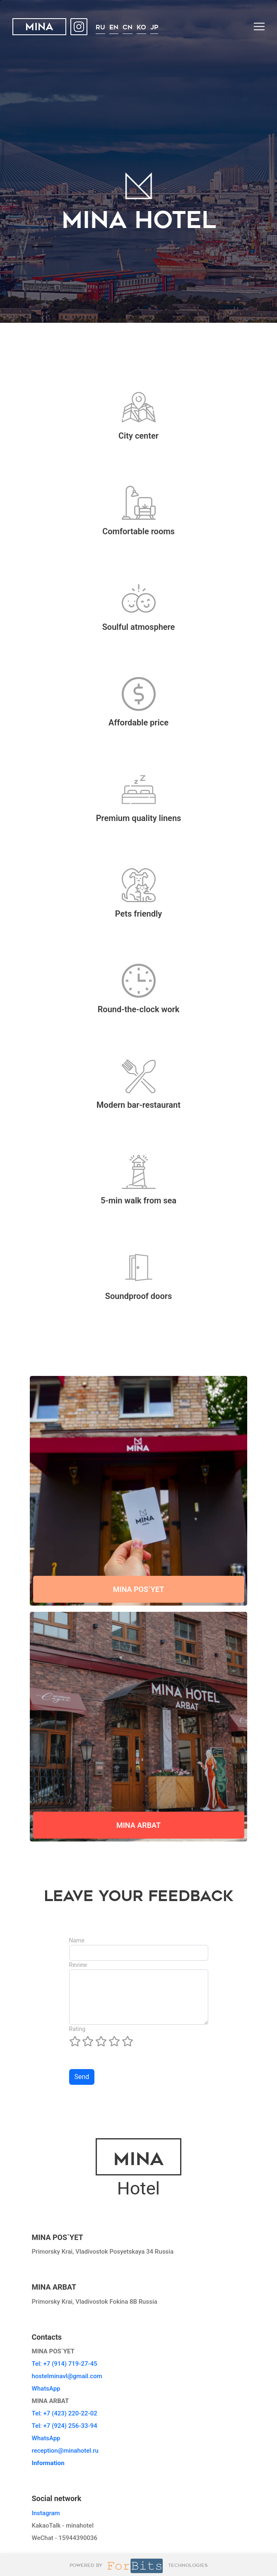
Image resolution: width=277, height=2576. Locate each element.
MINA (39, 28)
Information (48, 2463)
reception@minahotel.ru (65, 2450)
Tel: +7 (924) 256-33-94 (64, 2426)
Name (76, 1940)
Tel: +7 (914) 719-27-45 (64, 2363)
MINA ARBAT (138, 1825)
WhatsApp (46, 2388)
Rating (77, 2029)
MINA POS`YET (138, 1589)
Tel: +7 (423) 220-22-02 (64, 2413)
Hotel (138, 2168)
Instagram (46, 2513)
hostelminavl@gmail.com (67, 2376)
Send (82, 2077)
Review (78, 1964)
